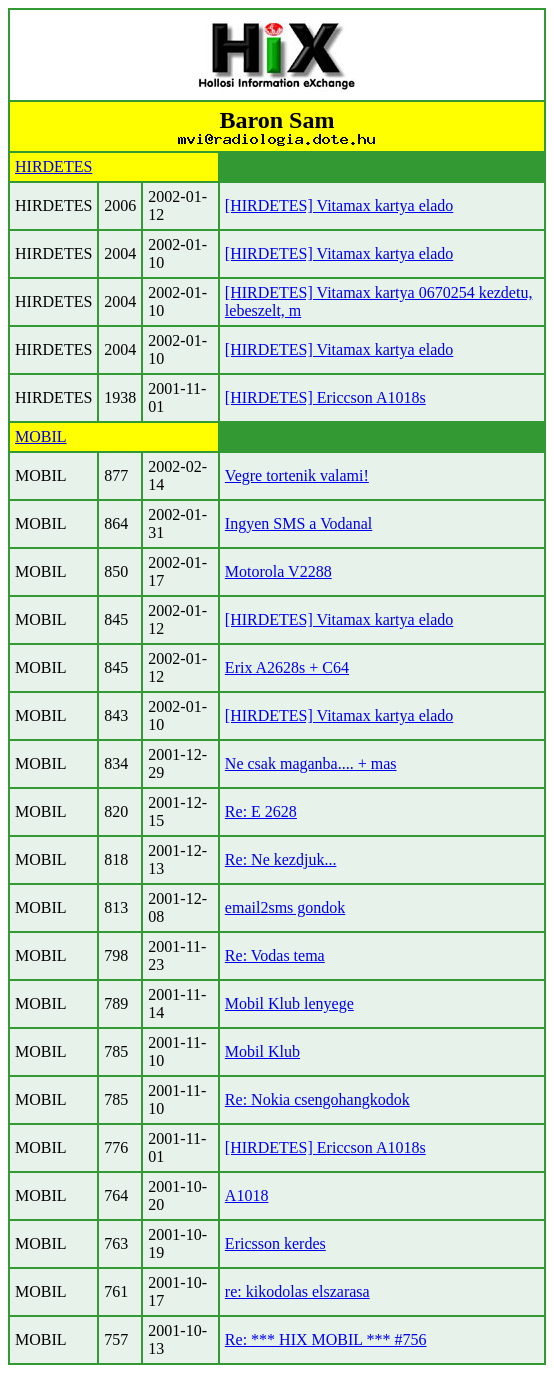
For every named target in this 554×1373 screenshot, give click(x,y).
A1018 (247, 1195)
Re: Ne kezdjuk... (281, 859)
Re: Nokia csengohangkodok (317, 1099)
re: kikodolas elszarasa (297, 1291)
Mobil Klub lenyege (289, 1003)
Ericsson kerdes (275, 1243)
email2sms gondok (285, 907)
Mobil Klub (262, 1051)
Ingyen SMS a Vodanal (298, 523)
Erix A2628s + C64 (287, 667)
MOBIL (41, 436)
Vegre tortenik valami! (297, 475)
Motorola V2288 (278, 571)
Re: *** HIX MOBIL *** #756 (326, 1339)
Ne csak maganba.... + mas (311, 763)
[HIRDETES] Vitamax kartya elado (339, 205)
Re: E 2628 (261, 811)
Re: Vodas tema (275, 955)
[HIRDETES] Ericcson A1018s (325, 397)
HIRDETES (53, 166)
